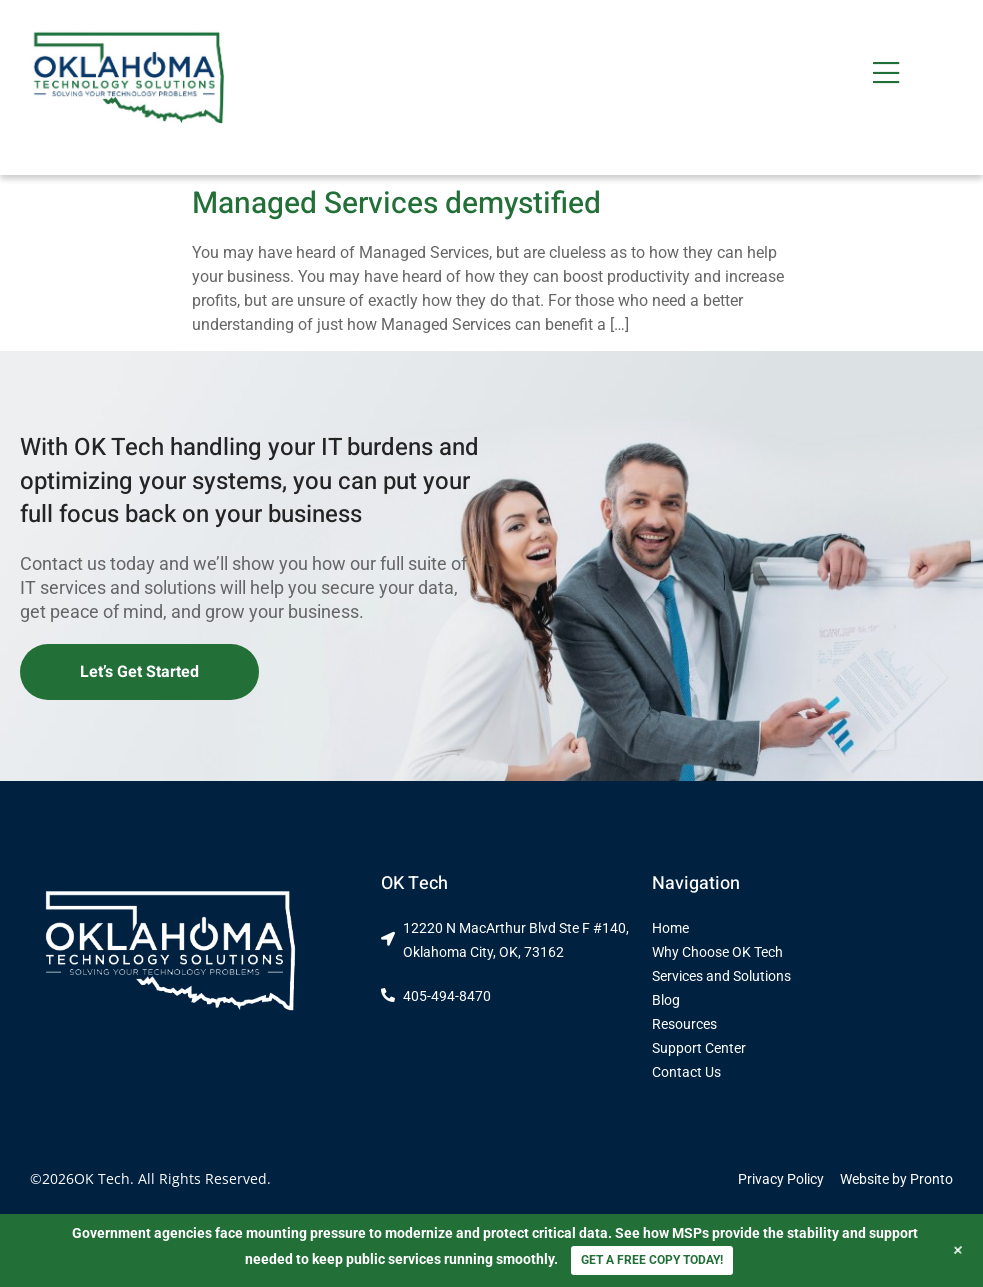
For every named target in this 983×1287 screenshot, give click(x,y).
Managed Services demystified (396, 204)
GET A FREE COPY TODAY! (652, 1260)
